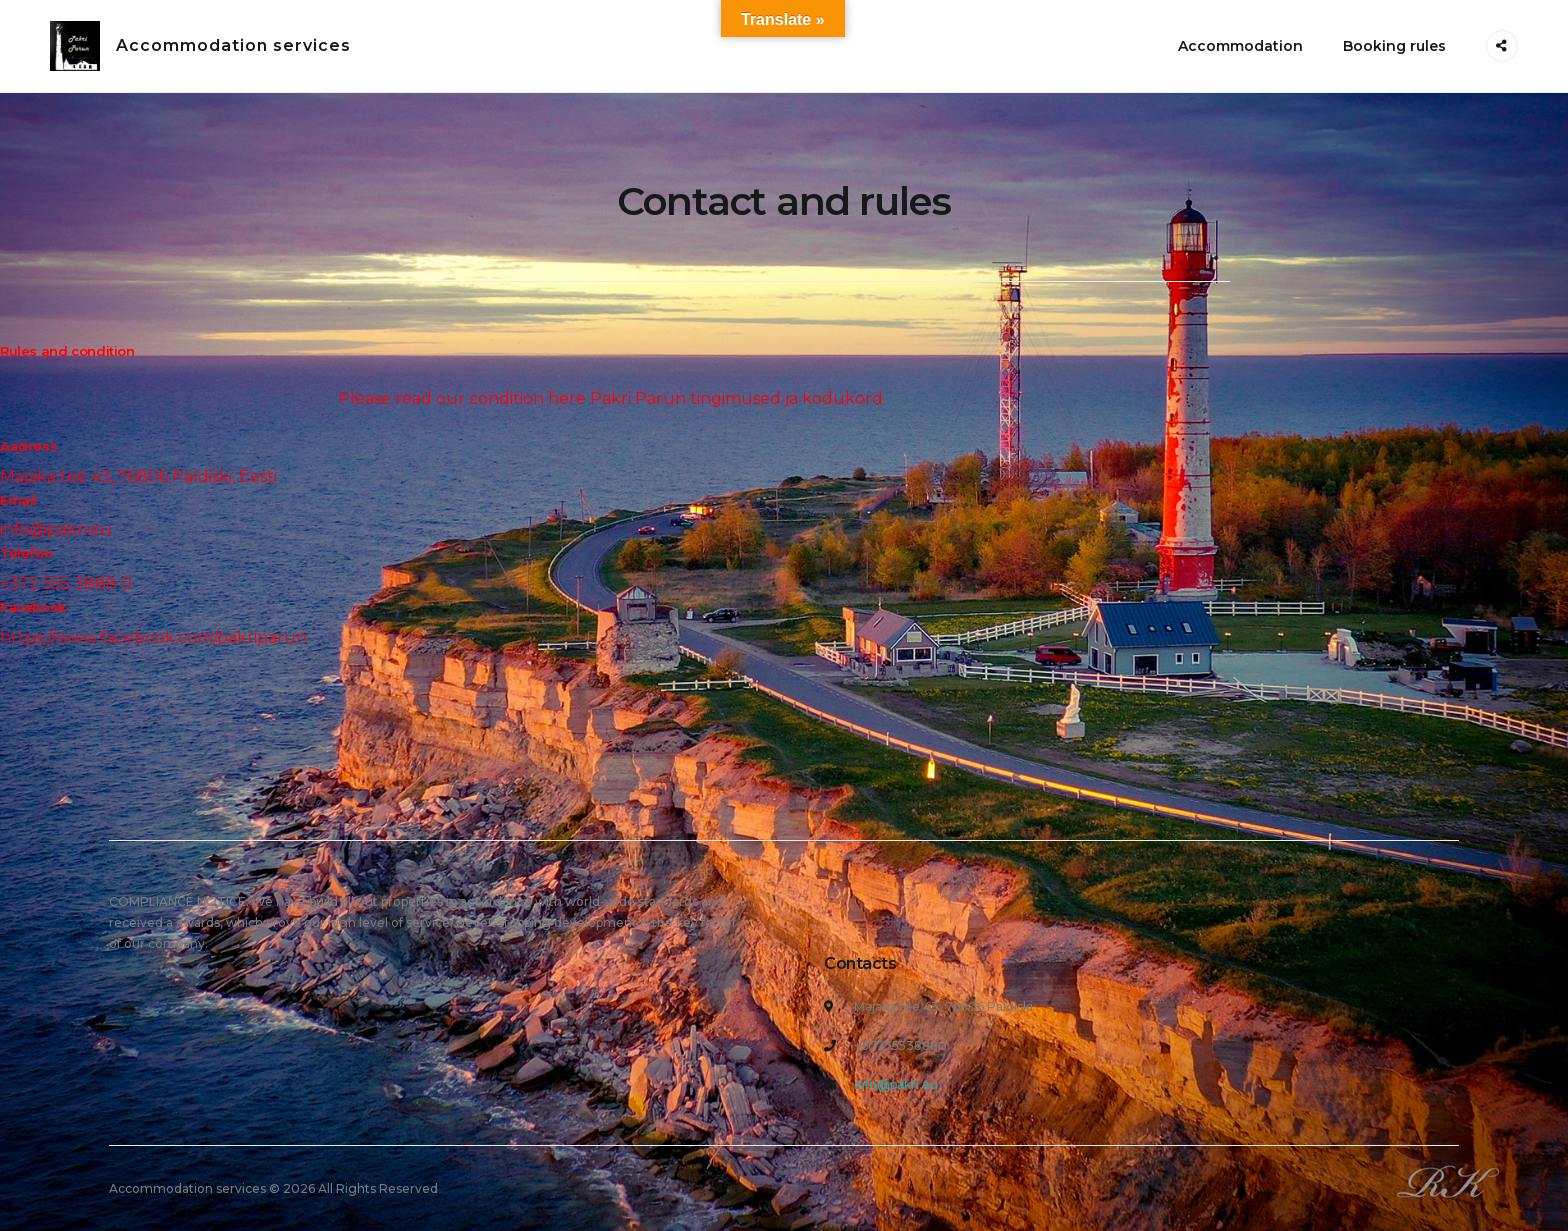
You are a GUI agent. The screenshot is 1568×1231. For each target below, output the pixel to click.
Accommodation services (233, 45)
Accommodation (1240, 46)
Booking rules (1394, 46)
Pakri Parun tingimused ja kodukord (736, 398)
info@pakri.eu (896, 1084)
